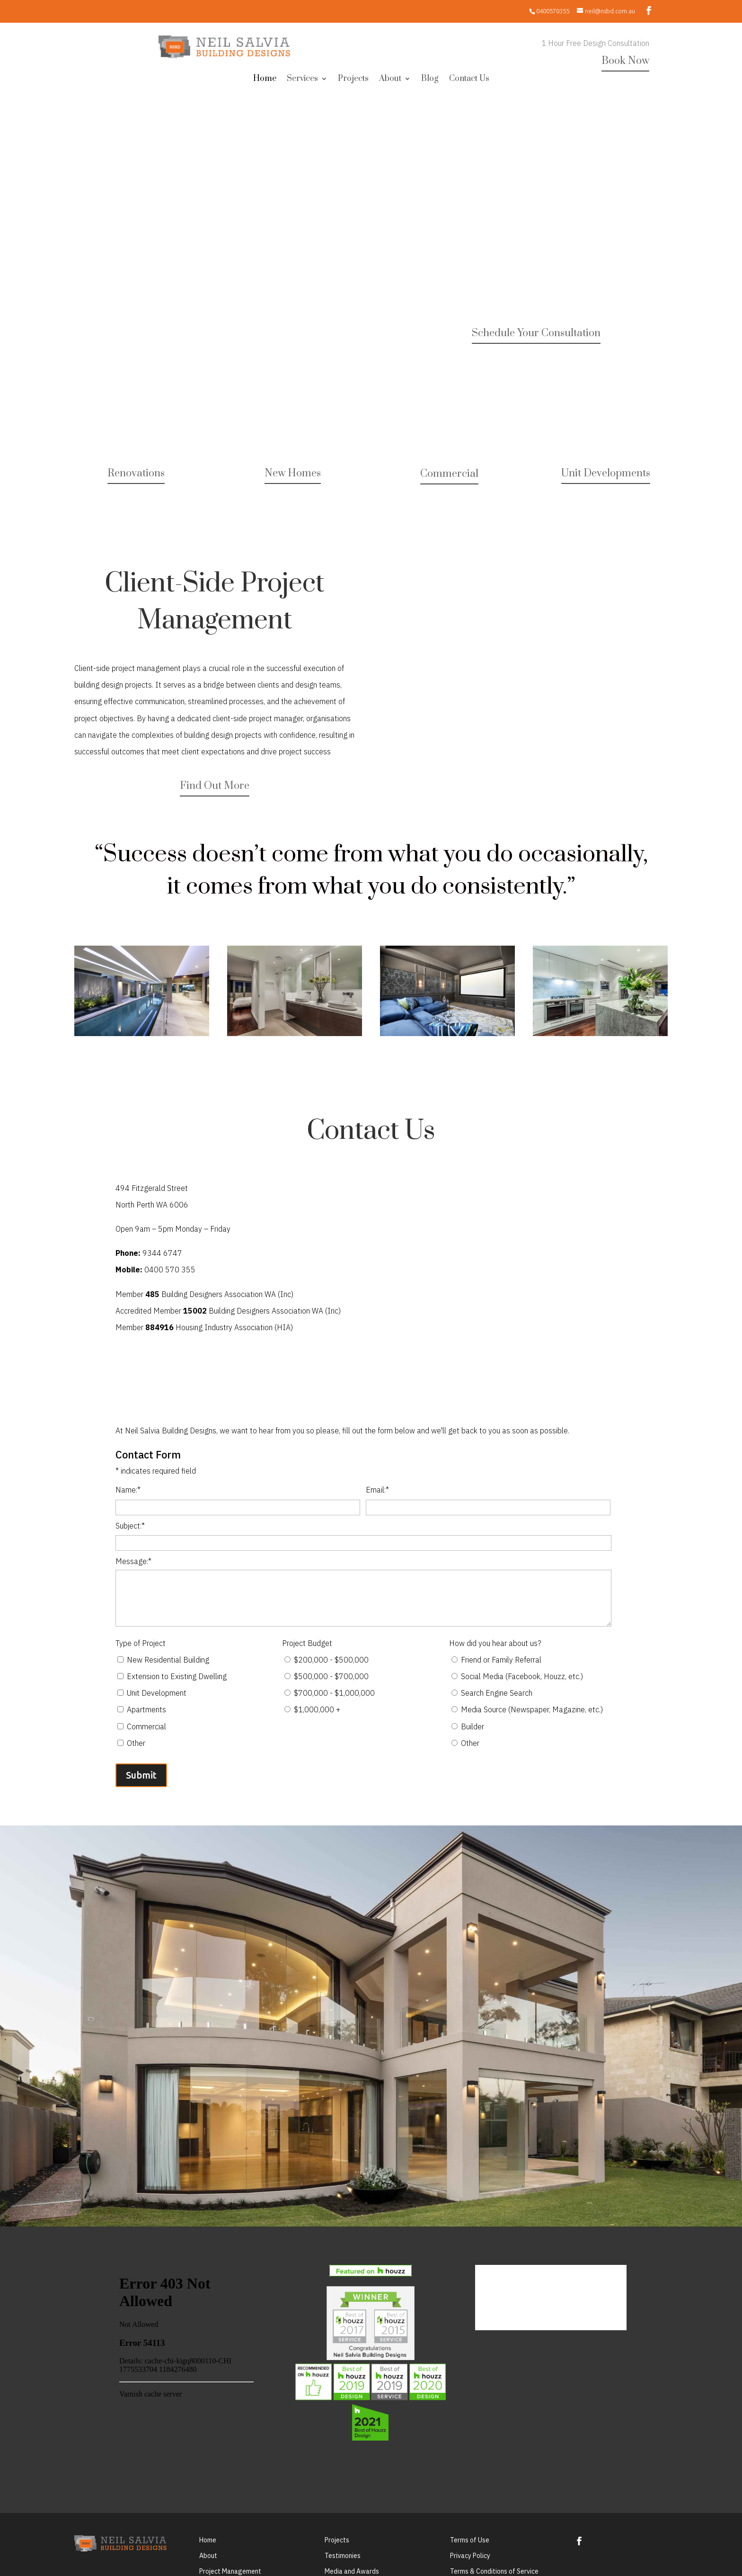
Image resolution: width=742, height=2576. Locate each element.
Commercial (449, 473)
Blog (430, 79)
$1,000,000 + (317, 1709)
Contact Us (469, 79)
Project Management (230, 2571)
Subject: (130, 1525)
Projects (353, 79)
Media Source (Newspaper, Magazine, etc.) (532, 1709)
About (390, 79)
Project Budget (307, 1643)
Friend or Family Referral (501, 1659)
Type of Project (140, 1643)
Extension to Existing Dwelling (177, 1676)
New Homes (293, 473)
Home (264, 79)
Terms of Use (469, 2540)
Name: (128, 1489)
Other (136, 1743)
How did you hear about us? (495, 1643)
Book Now (625, 60)
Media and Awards (352, 2571)
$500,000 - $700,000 (331, 1676)
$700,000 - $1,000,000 (334, 1693)
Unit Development (156, 1693)
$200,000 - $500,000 (331, 1659)
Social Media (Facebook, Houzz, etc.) (522, 1676)
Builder (472, 1726)
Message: (133, 1561)
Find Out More (214, 785)
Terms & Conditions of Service (494, 2571)
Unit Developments (605, 473)
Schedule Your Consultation (536, 333)
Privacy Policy (470, 2555)
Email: (377, 1489)
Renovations (136, 473)
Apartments (146, 1709)
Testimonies (343, 2555)
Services (302, 79)
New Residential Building (168, 1659)
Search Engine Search (496, 1693)
